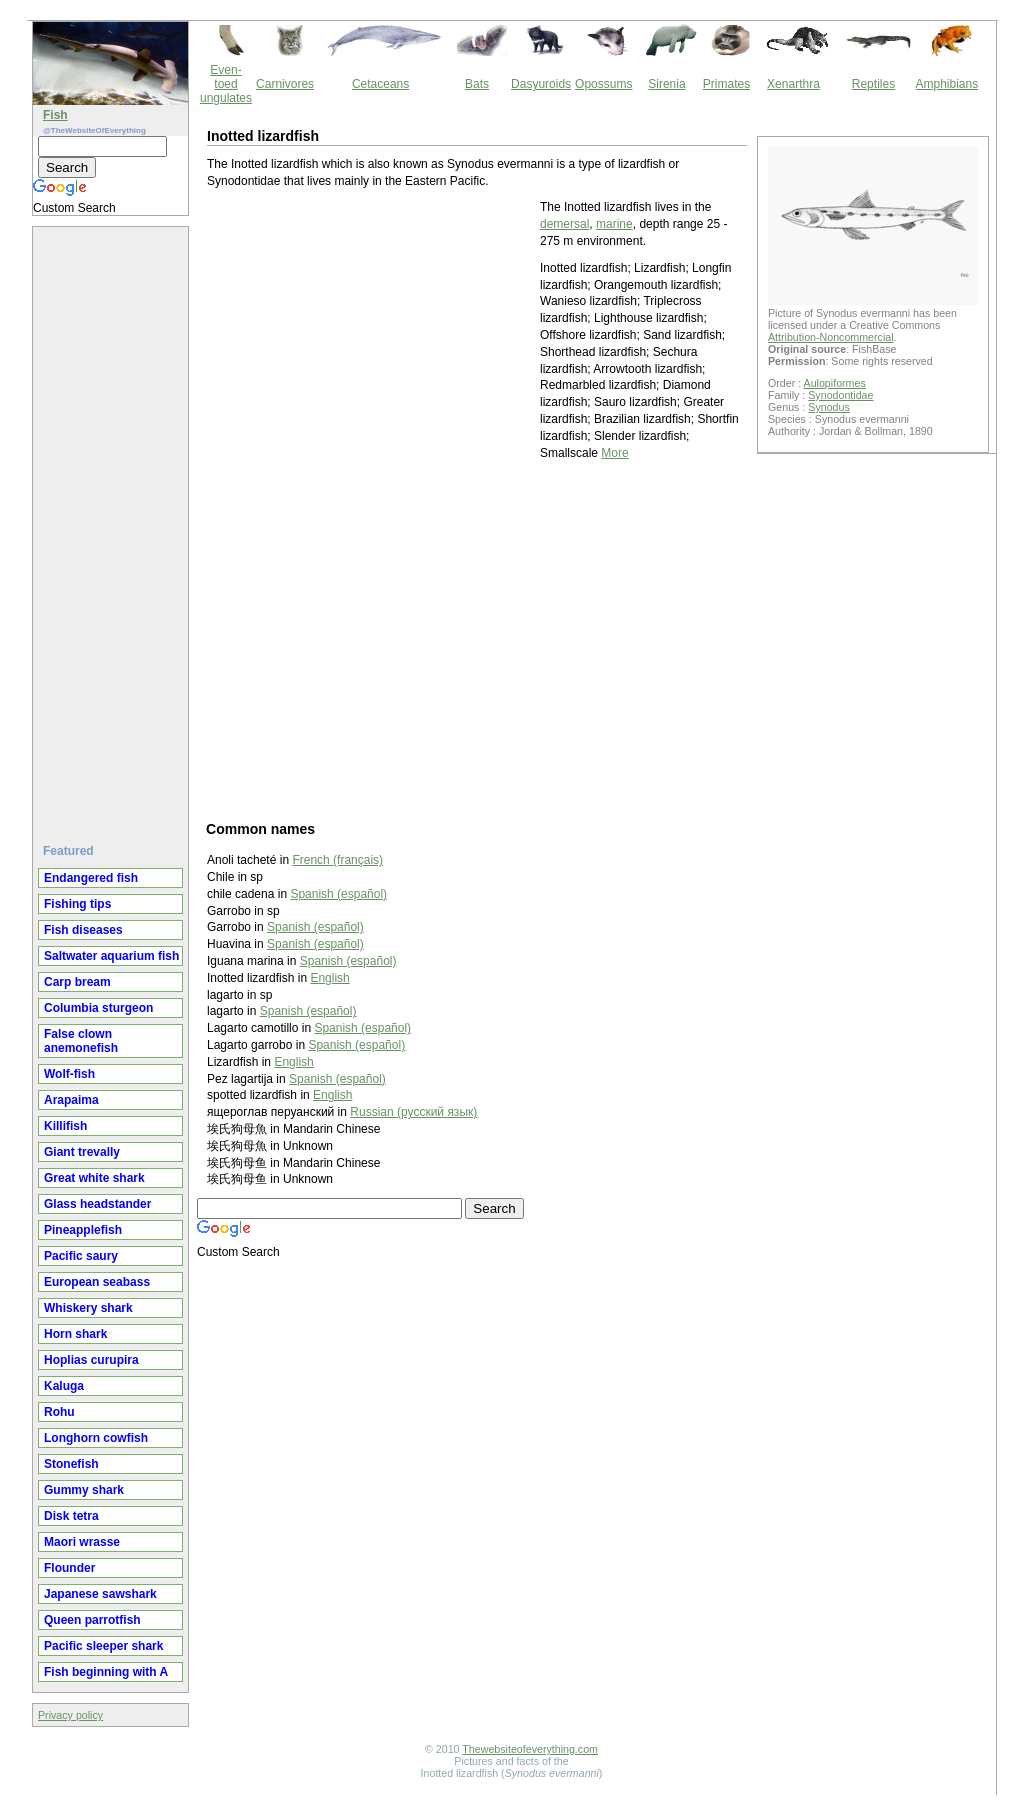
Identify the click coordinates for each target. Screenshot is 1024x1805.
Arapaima (71, 1100)
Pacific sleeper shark (103, 1646)
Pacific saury (81, 1256)
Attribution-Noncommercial (831, 337)
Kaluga (64, 1386)
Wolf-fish (69, 1074)
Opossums (603, 84)
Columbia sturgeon (98, 1008)
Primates (726, 84)
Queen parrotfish (92, 1620)
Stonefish (71, 1464)
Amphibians (946, 84)
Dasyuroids (541, 84)
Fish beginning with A (106, 1672)
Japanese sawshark (100, 1594)
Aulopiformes (835, 383)
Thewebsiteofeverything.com (530, 1749)
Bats (477, 84)
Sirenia (666, 84)
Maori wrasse (82, 1542)
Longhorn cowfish (96, 1438)
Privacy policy (70, 1715)
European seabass (97, 1282)
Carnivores (285, 84)
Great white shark (94, 1178)
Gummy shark (84, 1490)
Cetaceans (380, 84)
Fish (55, 115)
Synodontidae (840, 395)
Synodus (828, 407)
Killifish (65, 1126)
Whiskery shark (88, 1308)
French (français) (337, 860)
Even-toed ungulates (226, 84)
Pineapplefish (83, 1230)
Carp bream (77, 982)
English (329, 978)
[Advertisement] (113, 527)
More (614, 453)
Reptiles (873, 84)
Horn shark (75, 1334)
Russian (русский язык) (413, 1112)
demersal (564, 224)
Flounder (69, 1568)
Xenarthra (793, 84)
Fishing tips (77, 904)
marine (614, 224)
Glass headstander (97, 1204)
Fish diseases (83, 930)
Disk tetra (71, 1516)
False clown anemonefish (81, 1041)
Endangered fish (91, 878)
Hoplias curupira (91, 1360)
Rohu (59, 1412)
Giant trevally (82, 1152)
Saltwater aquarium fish (111, 956)
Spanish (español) (338, 894)
